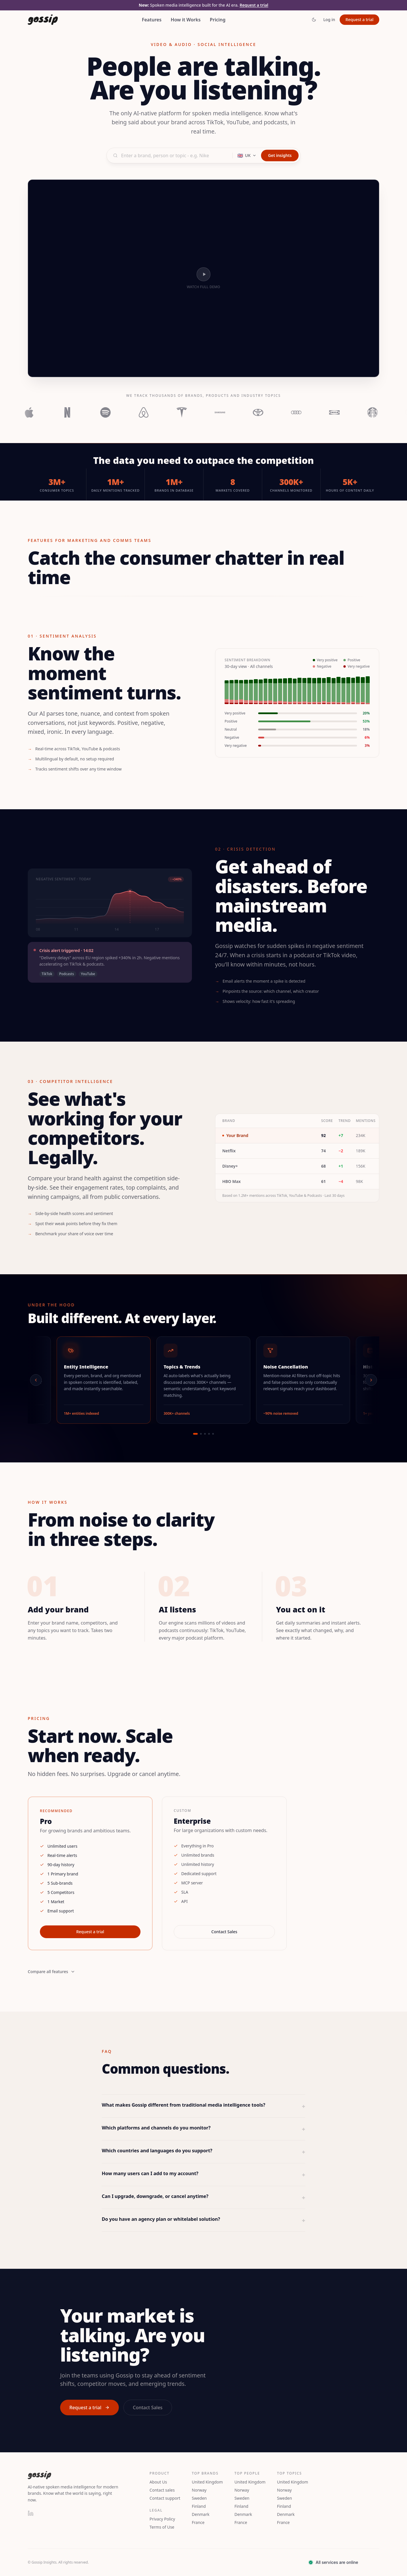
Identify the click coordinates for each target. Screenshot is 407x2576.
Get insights (280, 155)
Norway (199, 2490)
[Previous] (36, 1380)
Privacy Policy (162, 2519)
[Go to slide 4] (209, 1434)
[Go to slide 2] (201, 1434)
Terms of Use (161, 2527)
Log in (329, 19)
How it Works (186, 19)
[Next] (371, 1380)
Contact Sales (224, 1931)
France (198, 2522)
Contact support (164, 2498)
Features (152, 19)
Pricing (217, 19)
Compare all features (51, 1971)
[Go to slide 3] (205, 1434)
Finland (199, 2506)
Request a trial (254, 5)
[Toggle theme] (314, 19)
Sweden (199, 2498)
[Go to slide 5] (213, 1434)
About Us (158, 2482)
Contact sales (162, 2490)
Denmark (201, 2514)
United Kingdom (207, 2482)
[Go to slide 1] (195, 1434)
